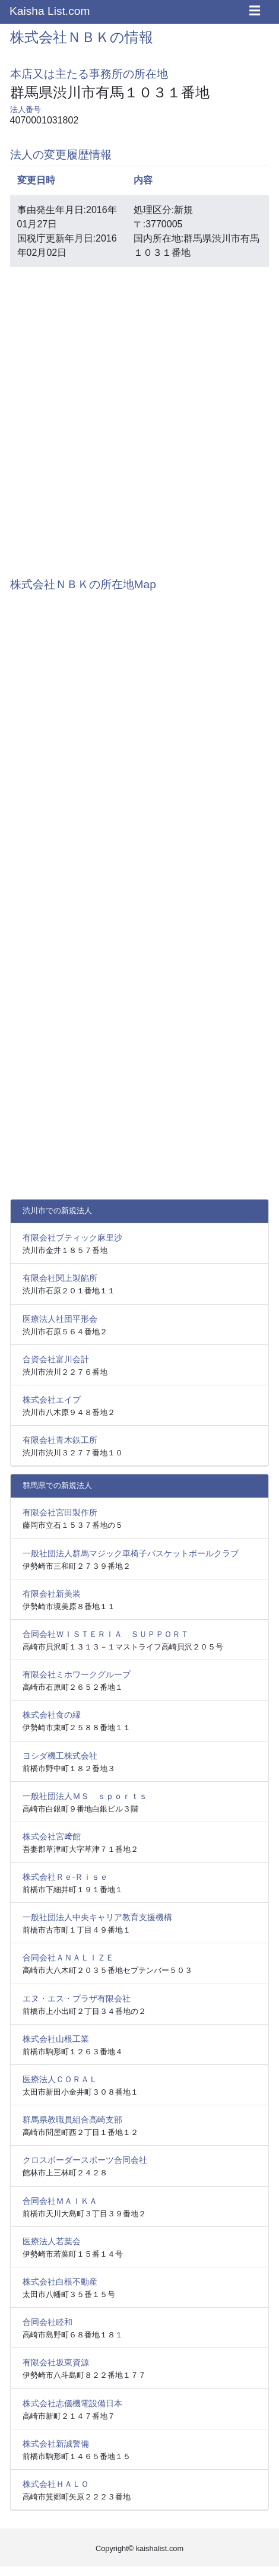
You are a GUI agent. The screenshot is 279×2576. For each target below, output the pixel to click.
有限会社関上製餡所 (60, 1278)
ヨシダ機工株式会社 (60, 1755)
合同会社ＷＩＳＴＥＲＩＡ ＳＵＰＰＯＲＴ (106, 1634)
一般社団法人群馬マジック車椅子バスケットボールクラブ (131, 1553)
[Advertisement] (139, 416)
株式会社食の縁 (52, 1715)
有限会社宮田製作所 (60, 1512)
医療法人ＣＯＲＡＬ (60, 2079)
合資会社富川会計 (56, 1359)
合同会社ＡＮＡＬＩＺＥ (68, 1957)
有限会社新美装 (52, 1593)
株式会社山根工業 (56, 2039)
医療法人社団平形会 (60, 1319)
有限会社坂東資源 (56, 2362)
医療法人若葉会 (52, 2241)
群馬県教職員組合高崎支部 (72, 2119)
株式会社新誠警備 (56, 2443)
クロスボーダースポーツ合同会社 (85, 2160)
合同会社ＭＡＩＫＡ (60, 2201)
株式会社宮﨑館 (52, 1836)
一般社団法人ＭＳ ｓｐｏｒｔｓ (85, 1796)
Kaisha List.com (49, 11)
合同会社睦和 (47, 2322)
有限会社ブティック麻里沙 (72, 1237)
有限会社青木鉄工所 (60, 1440)
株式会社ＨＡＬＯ (56, 2484)
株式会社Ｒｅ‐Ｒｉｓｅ (66, 1877)
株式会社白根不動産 (60, 2281)
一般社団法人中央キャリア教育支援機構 (97, 1917)
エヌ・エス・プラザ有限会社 (77, 1998)
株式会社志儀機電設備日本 (72, 2403)
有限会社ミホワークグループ (77, 1674)
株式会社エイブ (52, 1399)
